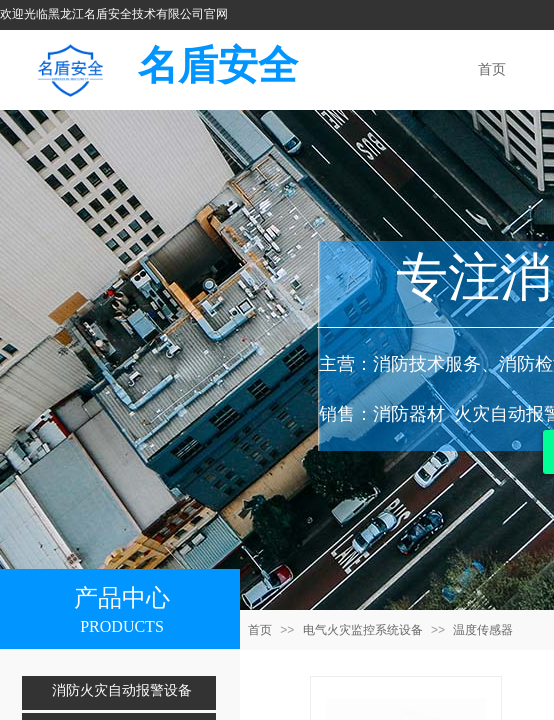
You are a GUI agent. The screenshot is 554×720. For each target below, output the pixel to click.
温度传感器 (483, 630)
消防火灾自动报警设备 (122, 690)
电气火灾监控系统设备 (363, 630)
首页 (260, 630)
